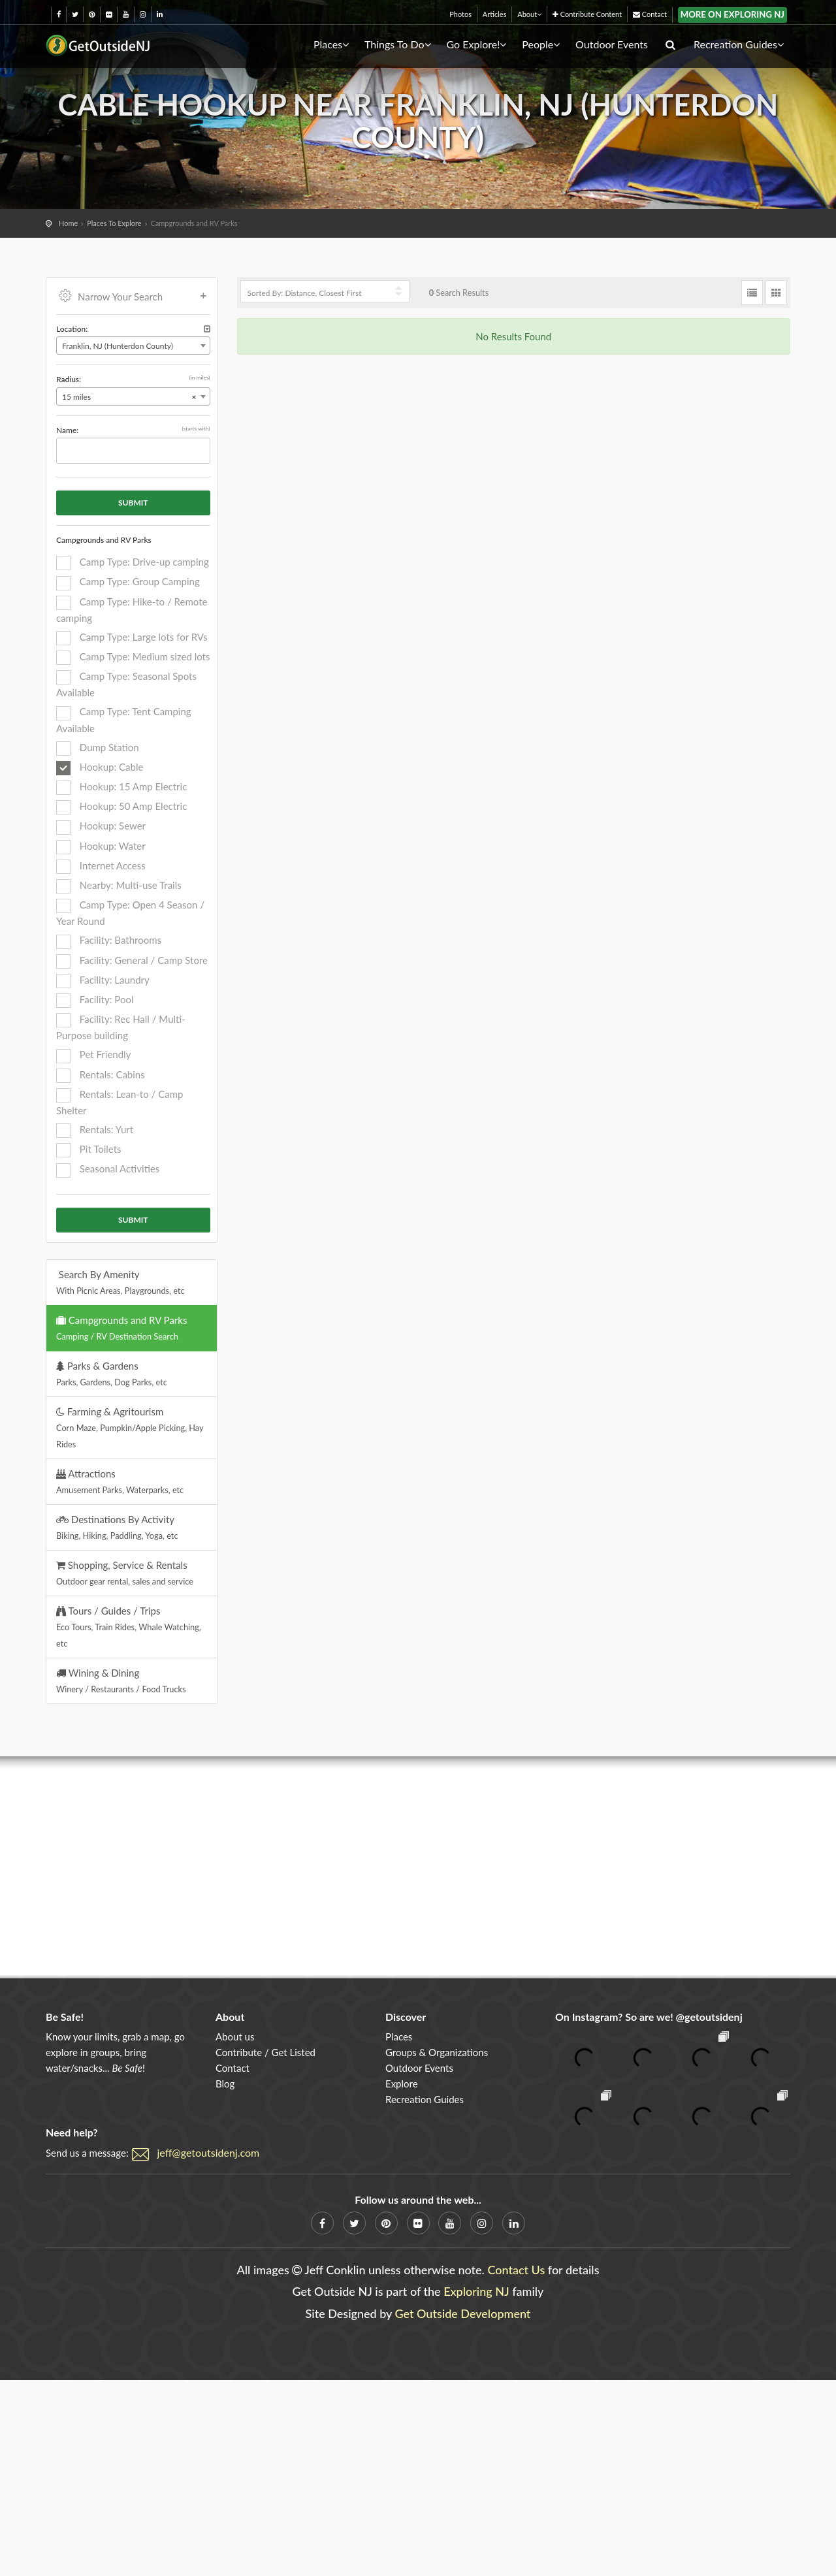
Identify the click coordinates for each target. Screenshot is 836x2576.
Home (68, 223)
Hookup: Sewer (101, 827)
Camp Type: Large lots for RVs (131, 638)
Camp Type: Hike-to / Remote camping (131, 610)
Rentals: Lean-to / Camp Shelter (119, 1102)
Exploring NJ (476, 2291)
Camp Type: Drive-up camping (132, 563)
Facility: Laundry (103, 981)
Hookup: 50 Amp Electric (121, 807)
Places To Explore (114, 223)
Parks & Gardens (111, 1373)
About (529, 14)
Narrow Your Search (133, 295)
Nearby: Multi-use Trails (119, 886)
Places (331, 44)
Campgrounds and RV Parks (121, 1328)
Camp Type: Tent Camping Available (123, 719)
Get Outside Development (463, 2313)
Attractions (120, 1481)
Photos (460, 14)
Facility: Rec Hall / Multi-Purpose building (120, 1027)
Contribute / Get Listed (265, 2052)
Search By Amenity (120, 1282)
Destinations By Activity (117, 1527)
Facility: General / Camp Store (132, 961)
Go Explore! (476, 44)
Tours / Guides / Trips (128, 1627)
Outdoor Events (611, 44)
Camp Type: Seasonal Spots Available (126, 684)
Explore (401, 2083)
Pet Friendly (93, 1055)
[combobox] (133, 345)
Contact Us (516, 2269)
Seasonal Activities (107, 1170)
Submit (133, 502)
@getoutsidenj (709, 2016)
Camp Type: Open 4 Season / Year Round (130, 913)
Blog (225, 2083)
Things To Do (397, 44)
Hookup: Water (101, 847)
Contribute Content (587, 14)
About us (235, 2036)
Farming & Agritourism (129, 1427)
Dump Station (97, 748)
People (541, 44)
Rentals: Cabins (100, 1076)
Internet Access (101, 867)
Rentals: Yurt (94, 1130)
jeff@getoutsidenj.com (208, 2152)
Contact (650, 14)
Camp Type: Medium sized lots (133, 658)
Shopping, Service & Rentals (124, 1572)
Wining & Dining (120, 1680)
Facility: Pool (94, 1000)
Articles (495, 14)
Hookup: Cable (99, 768)
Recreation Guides (739, 44)
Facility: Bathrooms (108, 941)
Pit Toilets (88, 1150)
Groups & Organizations (436, 2052)
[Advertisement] (418, 1867)
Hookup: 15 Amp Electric (121, 788)
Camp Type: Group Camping (128, 582)
